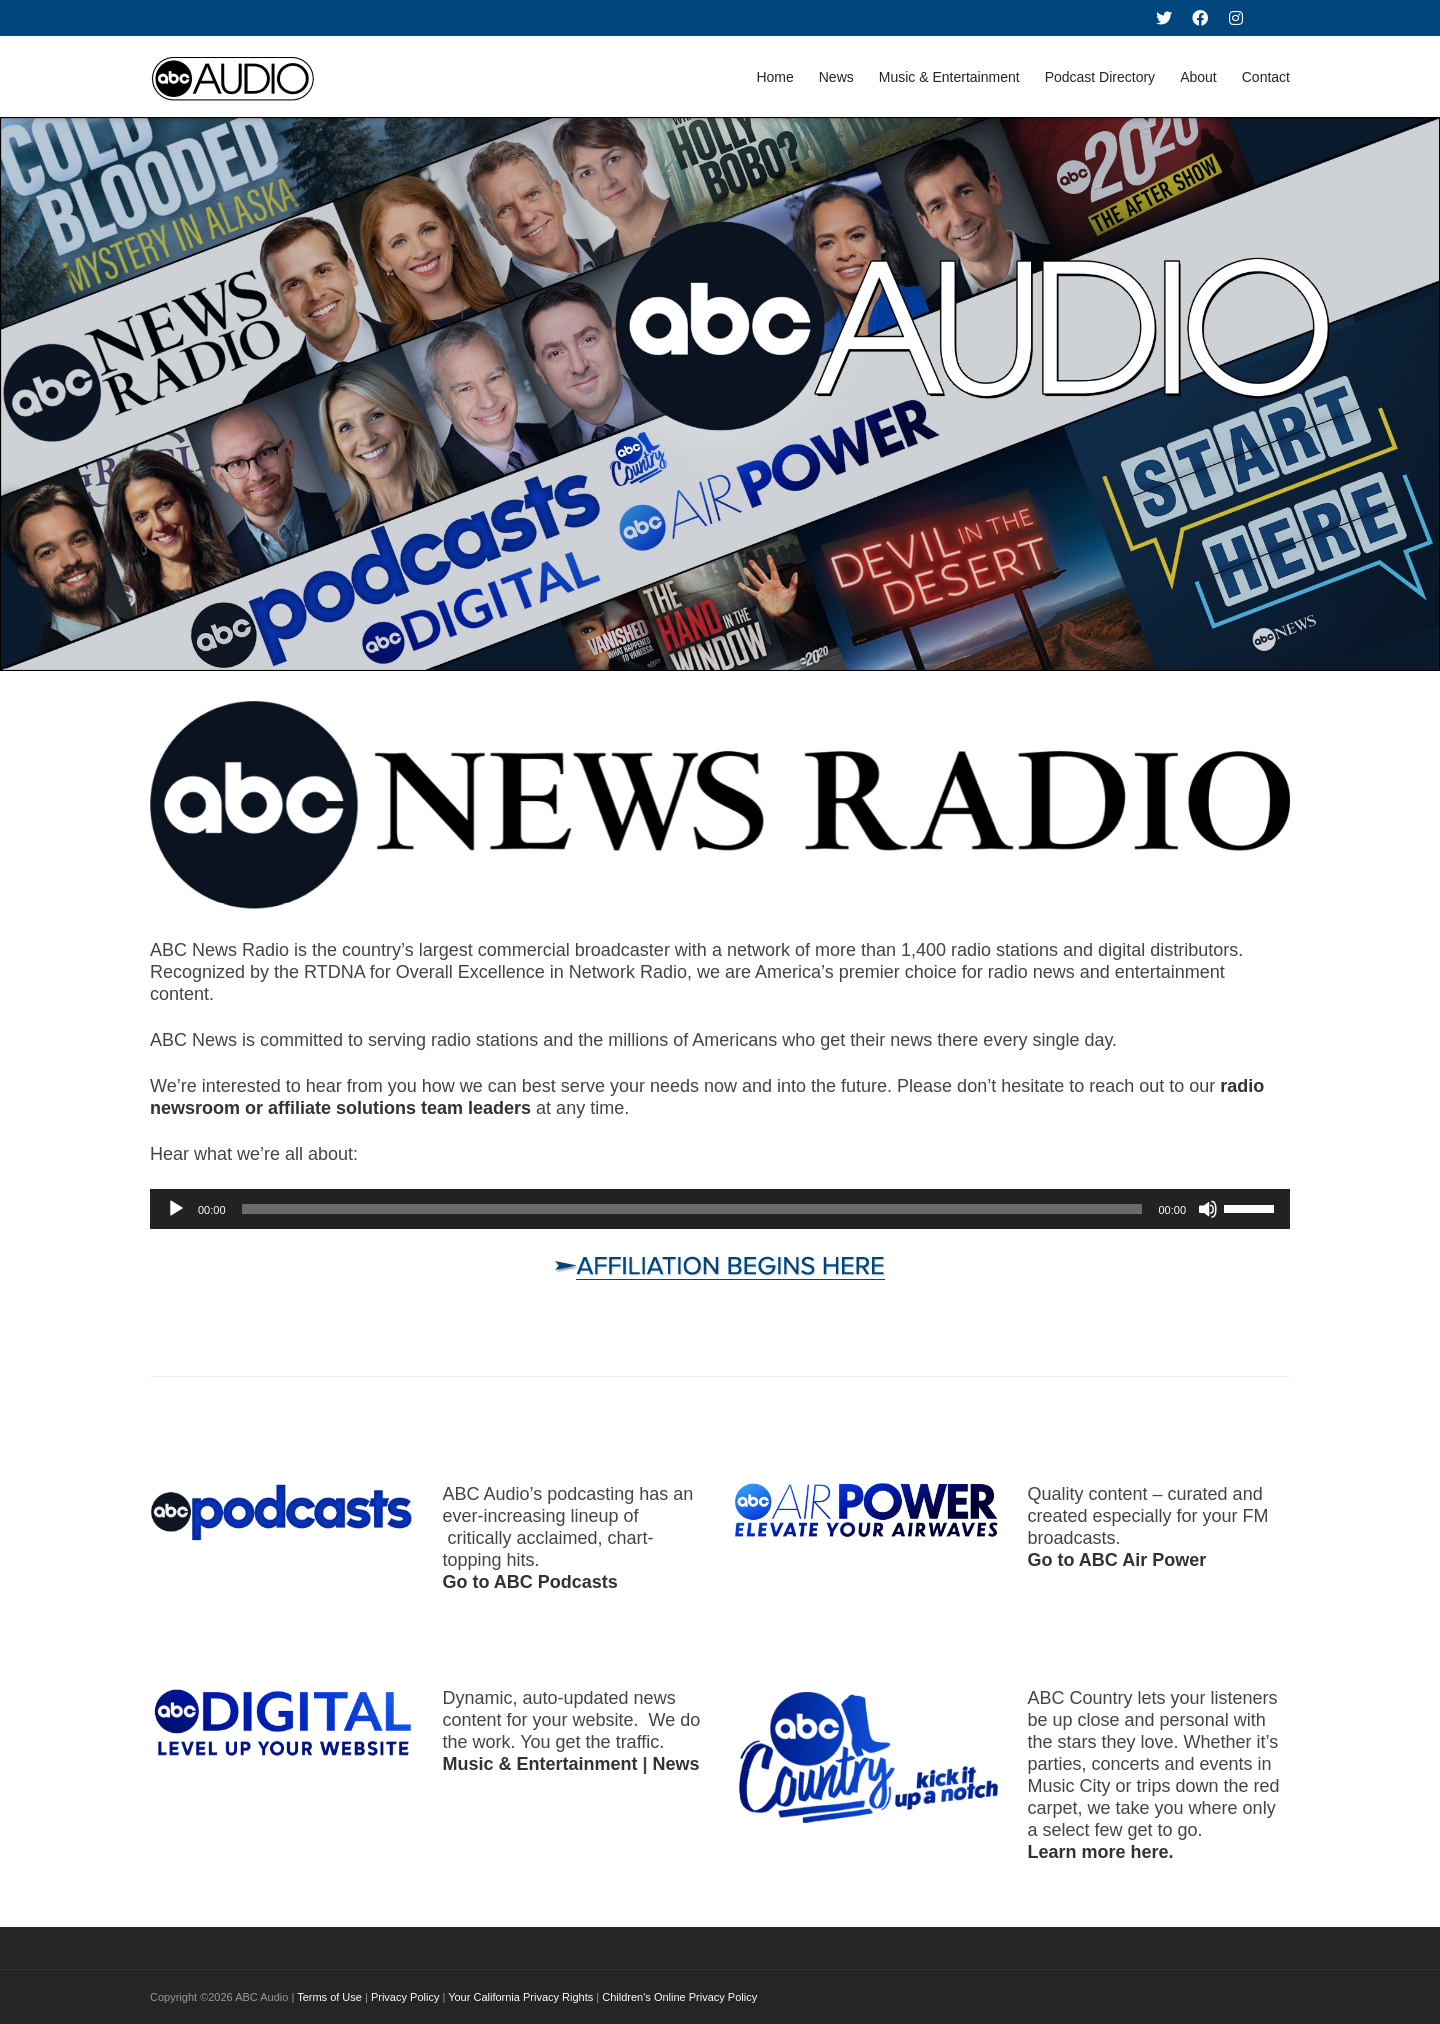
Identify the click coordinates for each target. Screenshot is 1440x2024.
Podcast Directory (1100, 77)
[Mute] (1208, 1209)
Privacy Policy (405, 1997)
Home (774, 77)
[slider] (692, 1209)
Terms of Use (329, 1997)
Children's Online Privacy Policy (679, 1997)
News (836, 77)
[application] (720, 1209)
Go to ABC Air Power (1117, 1560)
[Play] (176, 1209)
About (1198, 77)
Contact (1266, 77)
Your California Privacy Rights (520, 1997)
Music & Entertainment (949, 77)
